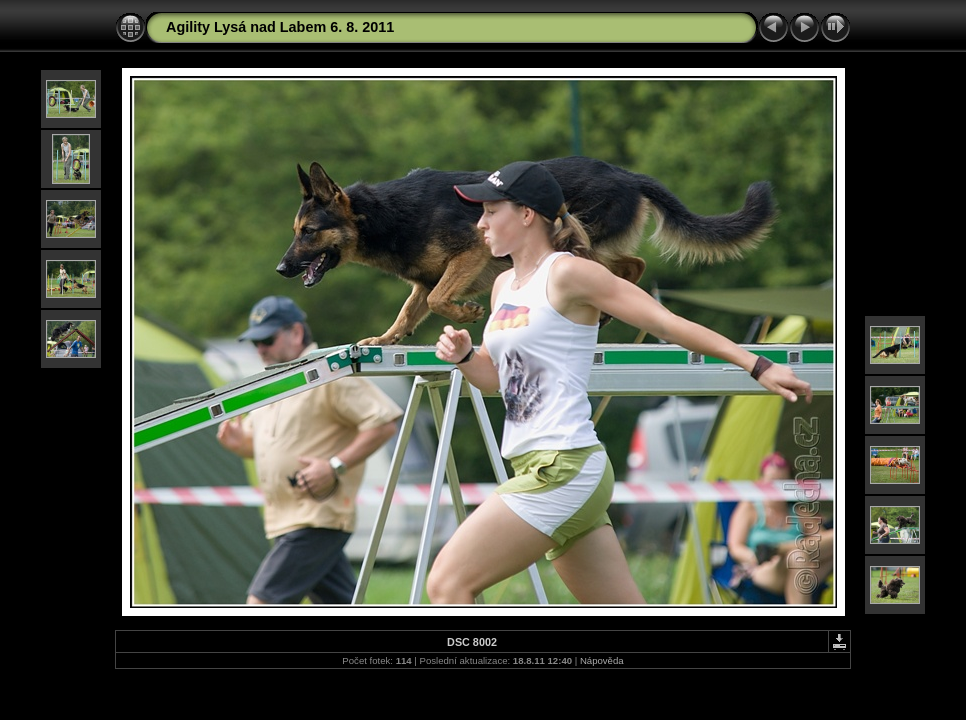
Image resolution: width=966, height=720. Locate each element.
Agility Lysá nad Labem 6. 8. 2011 (280, 27)
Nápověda (602, 660)
